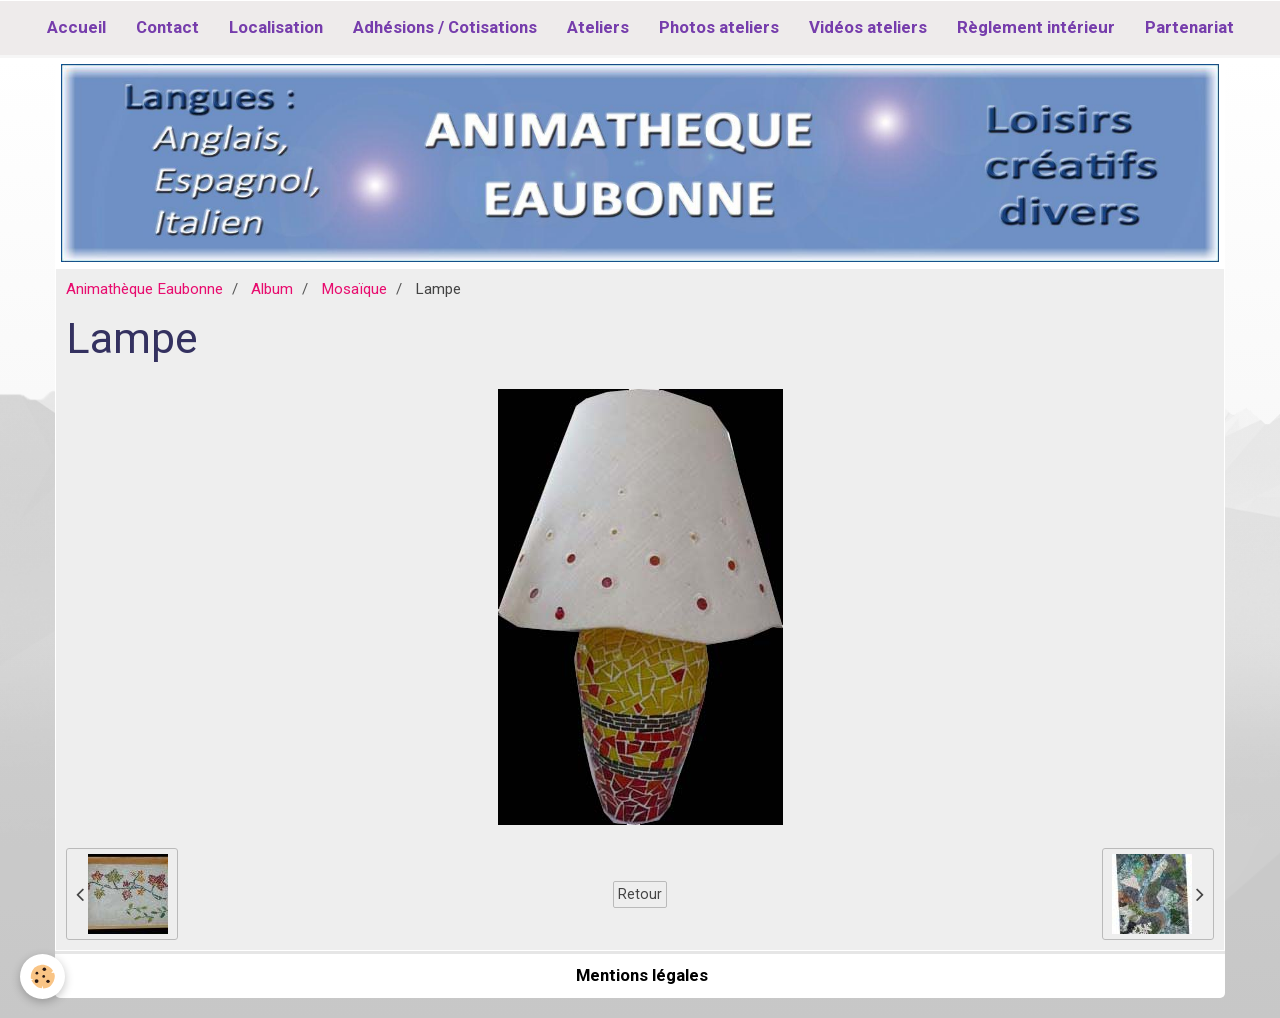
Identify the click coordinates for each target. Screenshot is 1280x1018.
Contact (167, 27)
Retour (640, 894)
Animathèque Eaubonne (144, 289)
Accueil (76, 27)
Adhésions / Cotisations (445, 27)
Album (272, 289)
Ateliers (598, 27)
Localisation (276, 27)
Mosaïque (354, 289)
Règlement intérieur (1036, 27)
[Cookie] (42, 976)
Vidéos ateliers (868, 27)
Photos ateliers (719, 27)
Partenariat (1189, 27)
